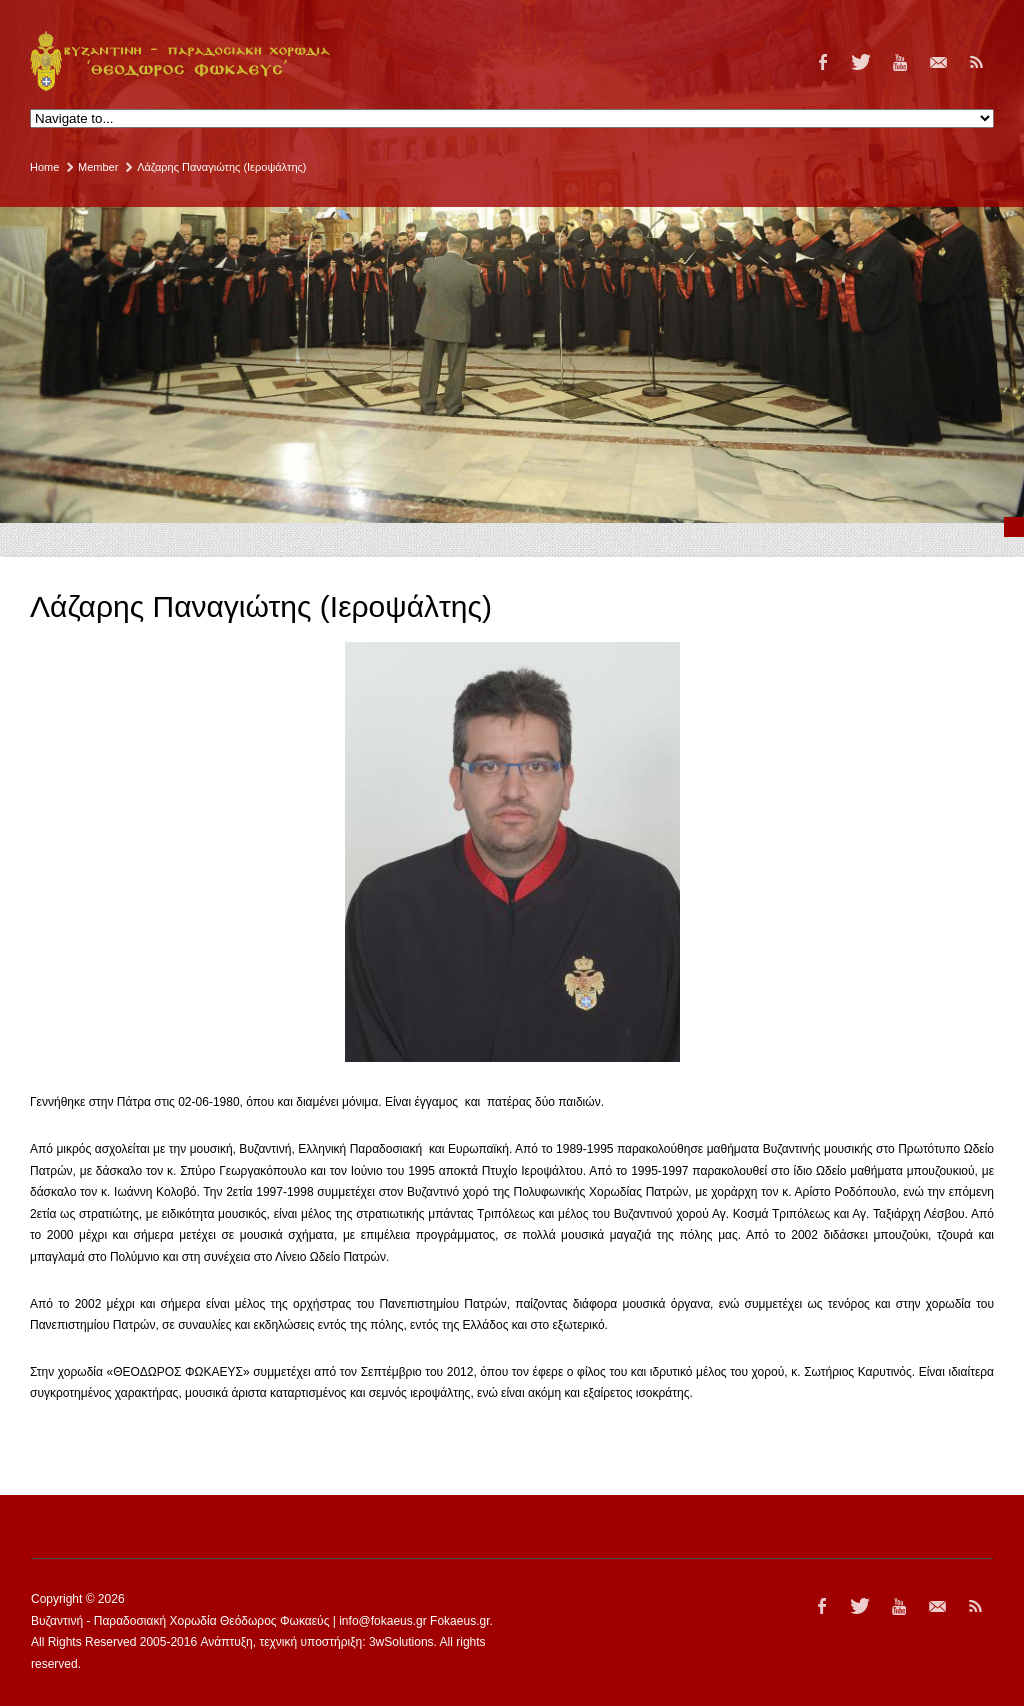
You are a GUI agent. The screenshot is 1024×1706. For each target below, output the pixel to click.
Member (98, 167)
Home (44, 167)
